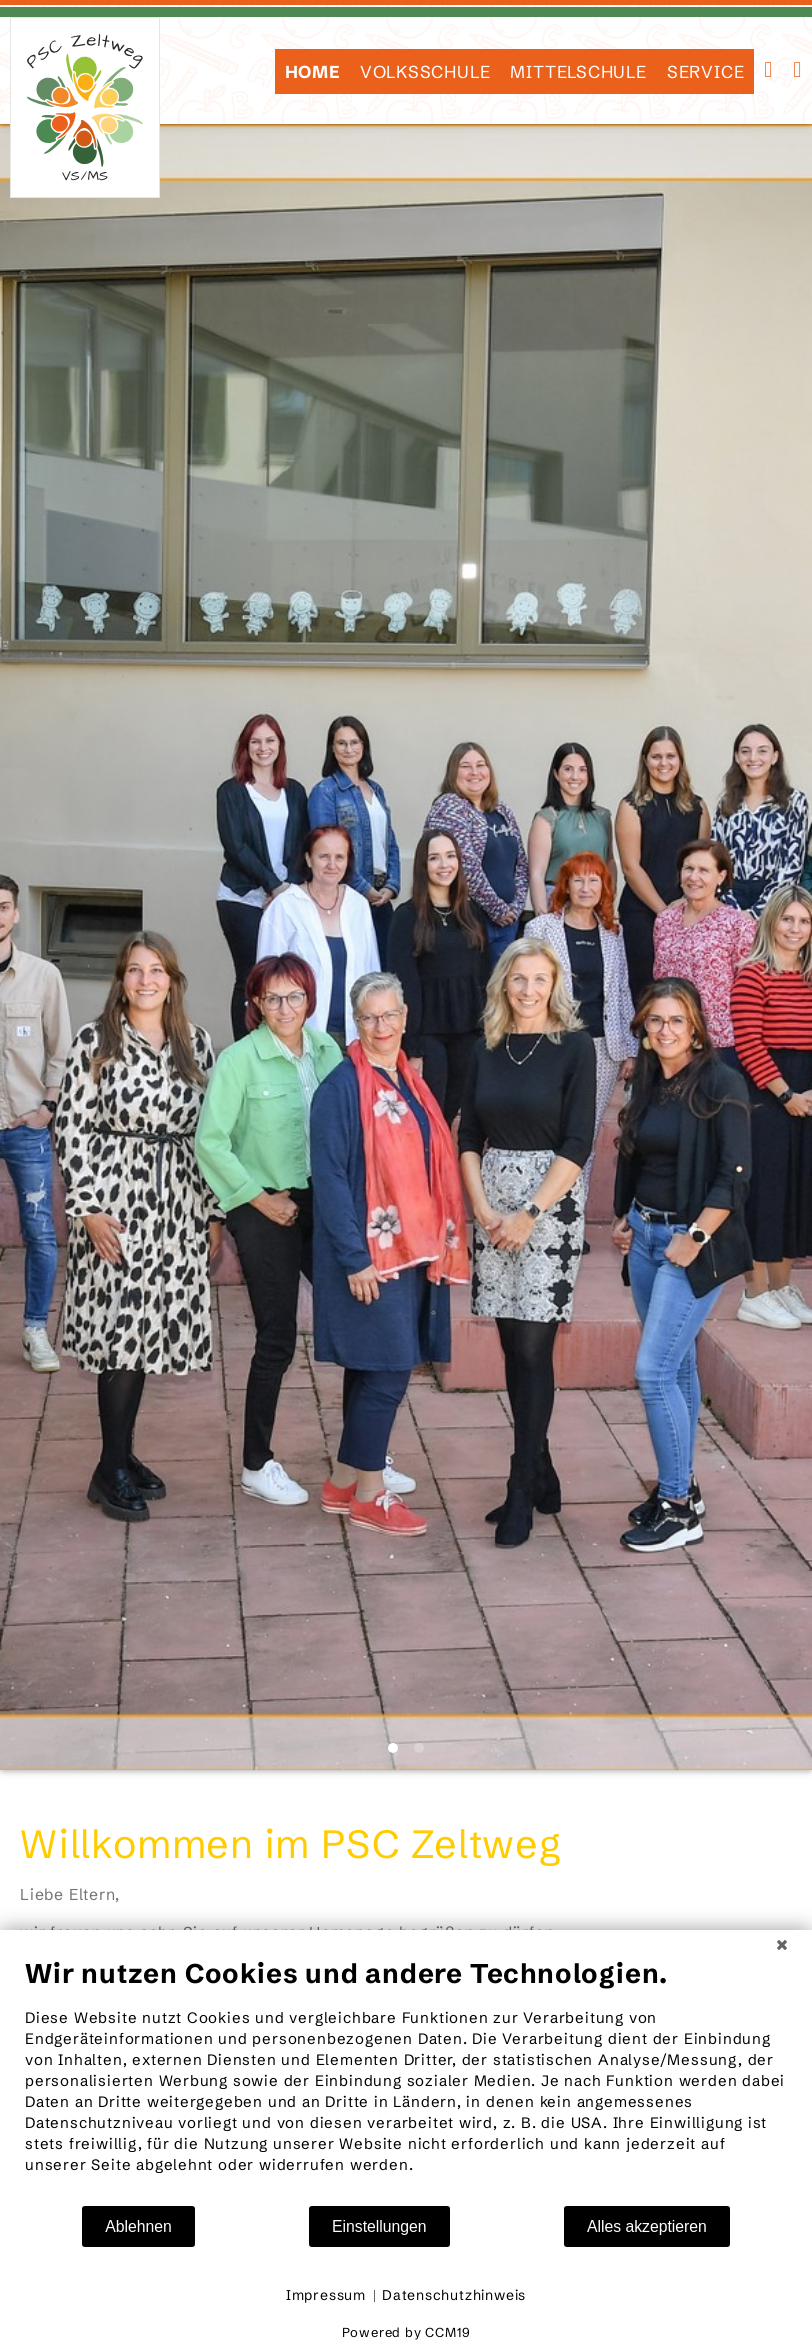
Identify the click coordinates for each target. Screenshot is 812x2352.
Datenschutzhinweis (454, 2295)
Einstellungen (379, 2226)
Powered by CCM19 (406, 2332)
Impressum (326, 2295)
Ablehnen (138, 2226)
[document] (406, 2080)
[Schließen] (782, 1945)
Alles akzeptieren (647, 2226)
